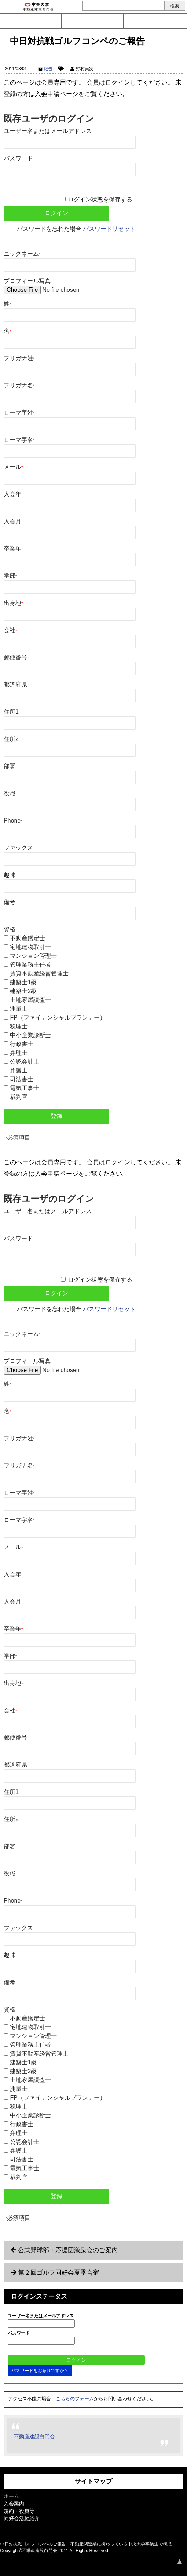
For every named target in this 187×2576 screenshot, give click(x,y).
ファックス (18, 848)
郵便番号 (16, 657)
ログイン (154, 20)
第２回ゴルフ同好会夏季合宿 (58, 2272)
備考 (9, 902)
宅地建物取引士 (30, 947)
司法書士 (21, 1079)
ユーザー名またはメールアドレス (48, 131)
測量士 (18, 1009)
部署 (9, 766)
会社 (10, 630)
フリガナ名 (19, 385)
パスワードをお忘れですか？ (40, 2370)
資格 (9, 929)
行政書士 (21, 1044)
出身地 (13, 603)
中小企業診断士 (30, 1035)
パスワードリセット (109, 229)
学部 (10, 576)
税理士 (18, 1026)
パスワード (18, 158)
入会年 (12, 494)
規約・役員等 (19, 2511)
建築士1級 (23, 982)
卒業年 (13, 548)
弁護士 (18, 1070)
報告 (48, 68)
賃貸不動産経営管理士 (39, 973)
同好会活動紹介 (22, 2518)
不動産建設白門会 (34, 2436)
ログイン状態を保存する (100, 199)
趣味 (9, 875)
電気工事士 (24, 1088)
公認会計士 (24, 1061)
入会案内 (92, 20)
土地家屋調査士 (30, 1000)
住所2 (11, 739)
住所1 (11, 712)
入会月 (12, 521)
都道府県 (16, 684)
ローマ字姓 (19, 412)
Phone (13, 820)
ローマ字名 (19, 440)
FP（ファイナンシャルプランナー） (57, 1017)
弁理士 (18, 1053)
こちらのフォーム (75, 2398)
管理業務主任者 (30, 964)
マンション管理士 (33, 956)
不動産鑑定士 (27, 938)
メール (13, 467)
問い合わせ (30, 20)
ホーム (11, 2496)
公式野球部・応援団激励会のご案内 (68, 2250)
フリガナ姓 (19, 358)
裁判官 (18, 1097)
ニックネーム (22, 254)
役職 (9, 793)
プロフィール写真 (27, 281)
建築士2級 (23, 991)
